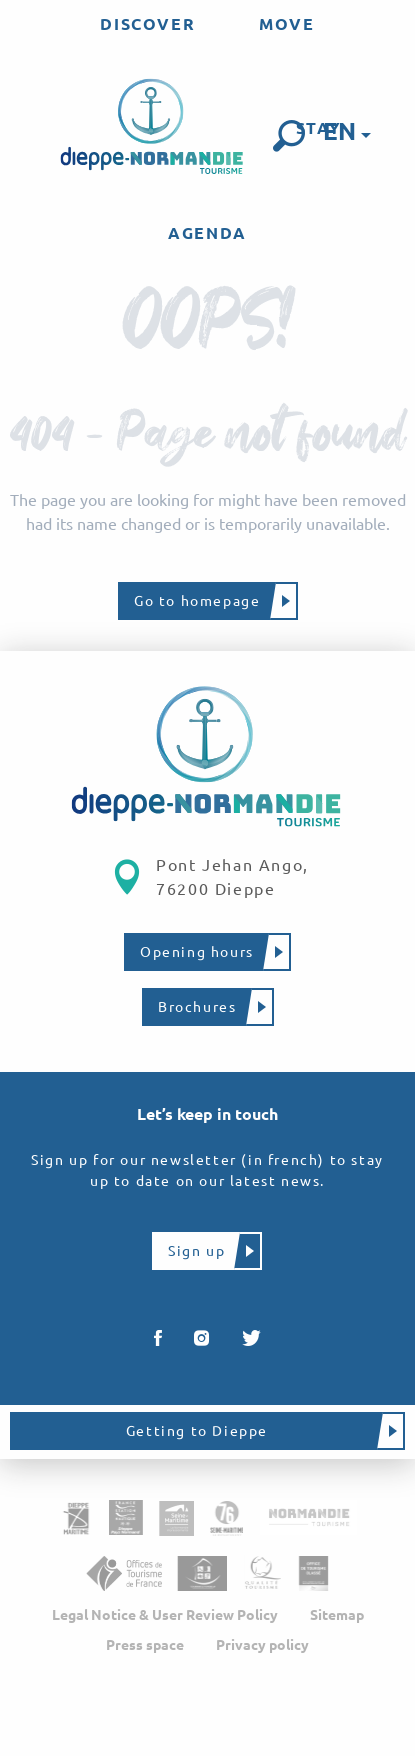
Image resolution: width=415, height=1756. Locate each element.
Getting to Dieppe (197, 1431)
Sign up (196, 1251)
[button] (289, 136)
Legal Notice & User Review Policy (165, 1615)
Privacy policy (262, 1645)
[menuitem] (147, 24)
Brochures (197, 1007)
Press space (145, 1645)
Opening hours (197, 952)
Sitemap (337, 1615)
